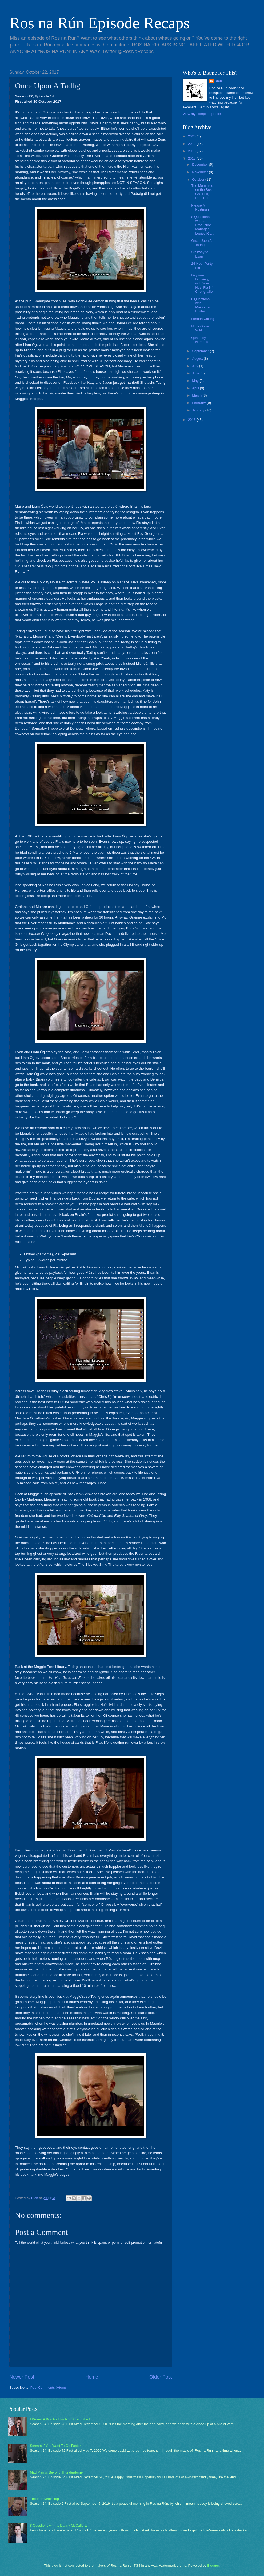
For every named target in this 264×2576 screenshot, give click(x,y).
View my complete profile (202, 114)
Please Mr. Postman (200, 207)
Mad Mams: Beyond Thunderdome (56, 2472)
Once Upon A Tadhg (201, 243)
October (198, 179)
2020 (192, 136)
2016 (192, 420)
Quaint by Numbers (200, 340)
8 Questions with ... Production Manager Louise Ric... (202, 225)
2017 (192, 158)
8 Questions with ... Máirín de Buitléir (200, 305)
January (198, 410)
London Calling (202, 319)
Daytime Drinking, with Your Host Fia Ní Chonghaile (202, 283)
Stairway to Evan (199, 254)
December (200, 165)
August (198, 359)
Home (91, 2377)
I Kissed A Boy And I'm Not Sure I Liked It (61, 2419)
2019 (192, 144)
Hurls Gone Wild (200, 328)
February (199, 403)
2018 (192, 151)
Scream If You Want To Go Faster (55, 2446)
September (201, 351)
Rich (218, 81)
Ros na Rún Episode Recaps (99, 23)
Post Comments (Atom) (48, 2387)
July (195, 366)
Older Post (160, 2377)
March (197, 395)
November (200, 172)
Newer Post (21, 2377)
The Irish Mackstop (44, 2499)
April (196, 388)
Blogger (213, 2565)
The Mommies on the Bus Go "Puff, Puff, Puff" (202, 192)
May (195, 381)
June (196, 373)
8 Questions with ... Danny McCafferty (58, 2525)
